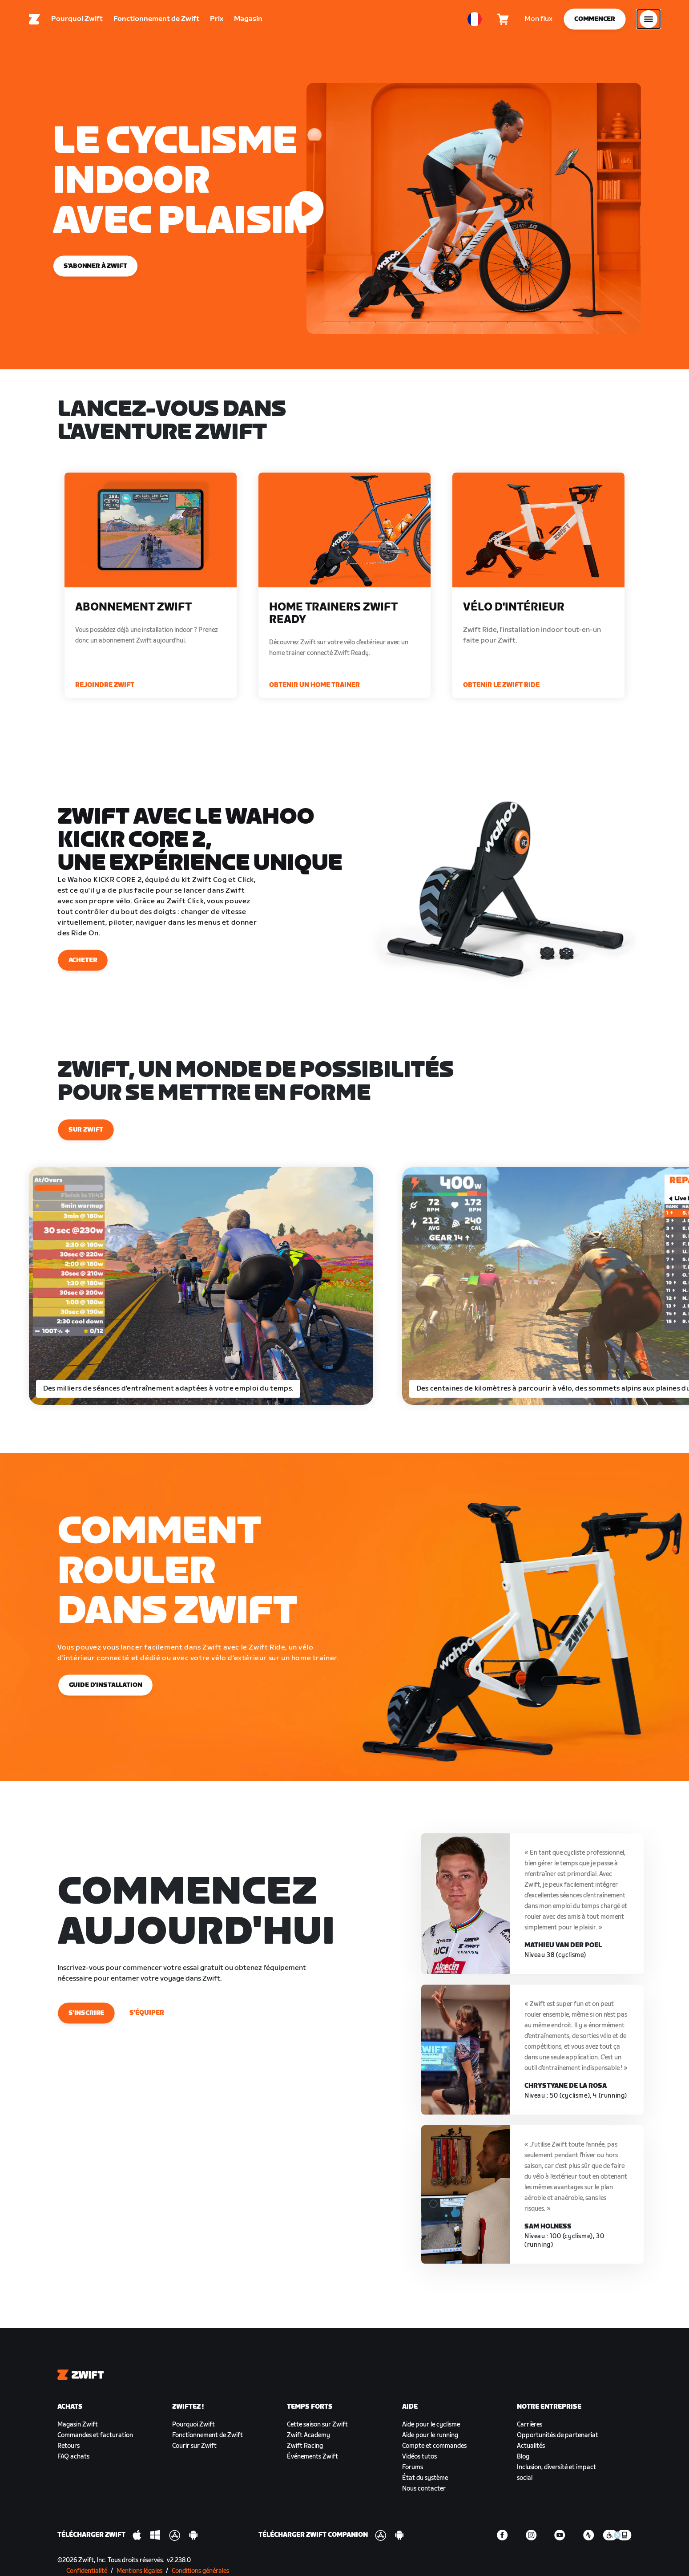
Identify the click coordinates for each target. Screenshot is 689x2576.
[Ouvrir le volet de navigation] (648, 20)
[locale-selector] (474, 20)
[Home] (34, 20)
